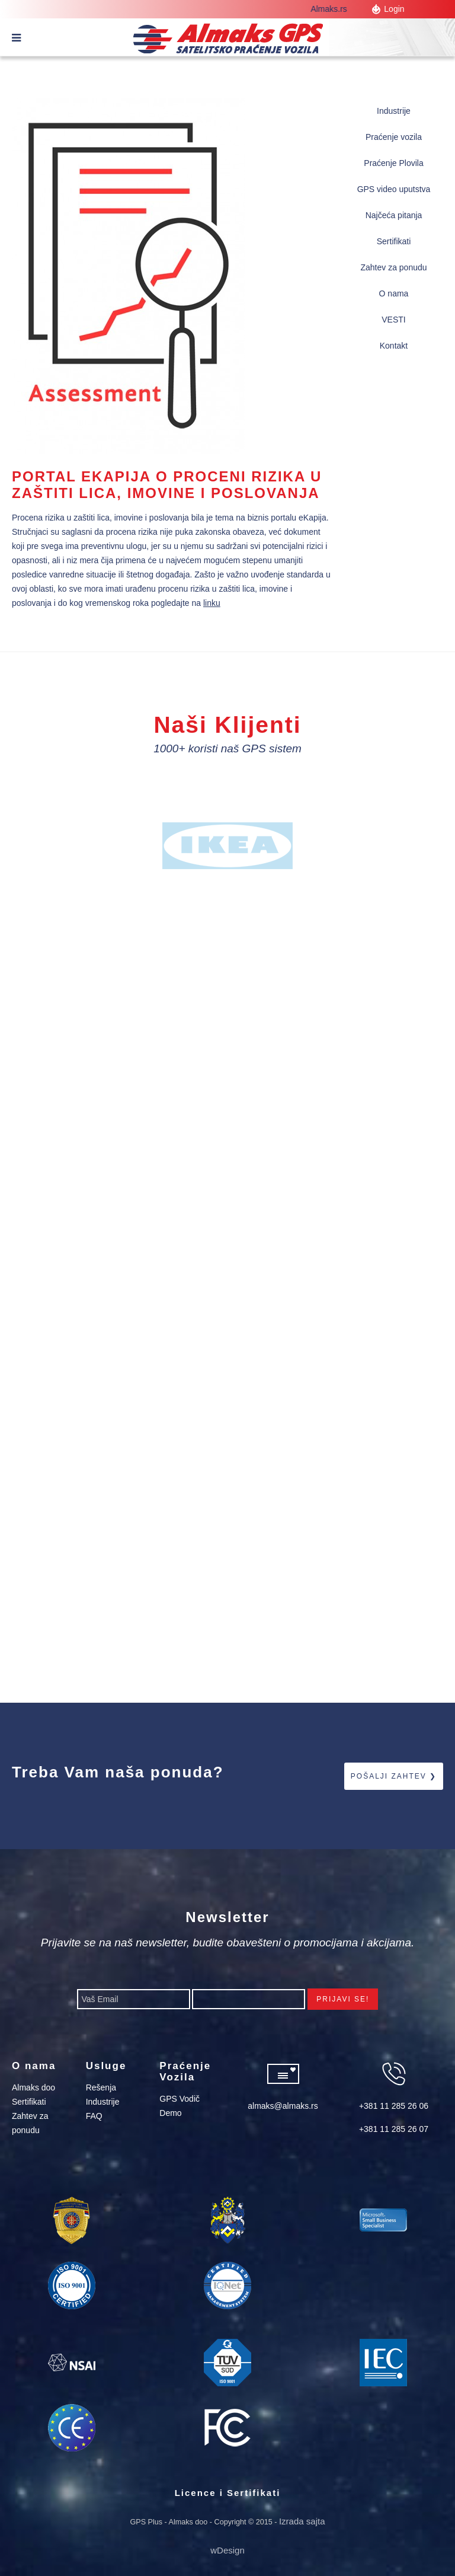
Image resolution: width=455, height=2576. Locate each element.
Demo (170, 2113)
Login (394, 9)
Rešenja (101, 2087)
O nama (394, 293)
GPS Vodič (179, 2098)
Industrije (394, 111)
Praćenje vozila (394, 137)
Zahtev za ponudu (393, 267)
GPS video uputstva (394, 189)
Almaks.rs (333, 9)
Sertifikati (394, 241)
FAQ (94, 2116)
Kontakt (394, 345)
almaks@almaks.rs (283, 2106)
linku (211, 603)
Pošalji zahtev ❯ (394, 1776)
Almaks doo (33, 2087)
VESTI (393, 319)
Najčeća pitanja (394, 215)
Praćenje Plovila (393, 163)
